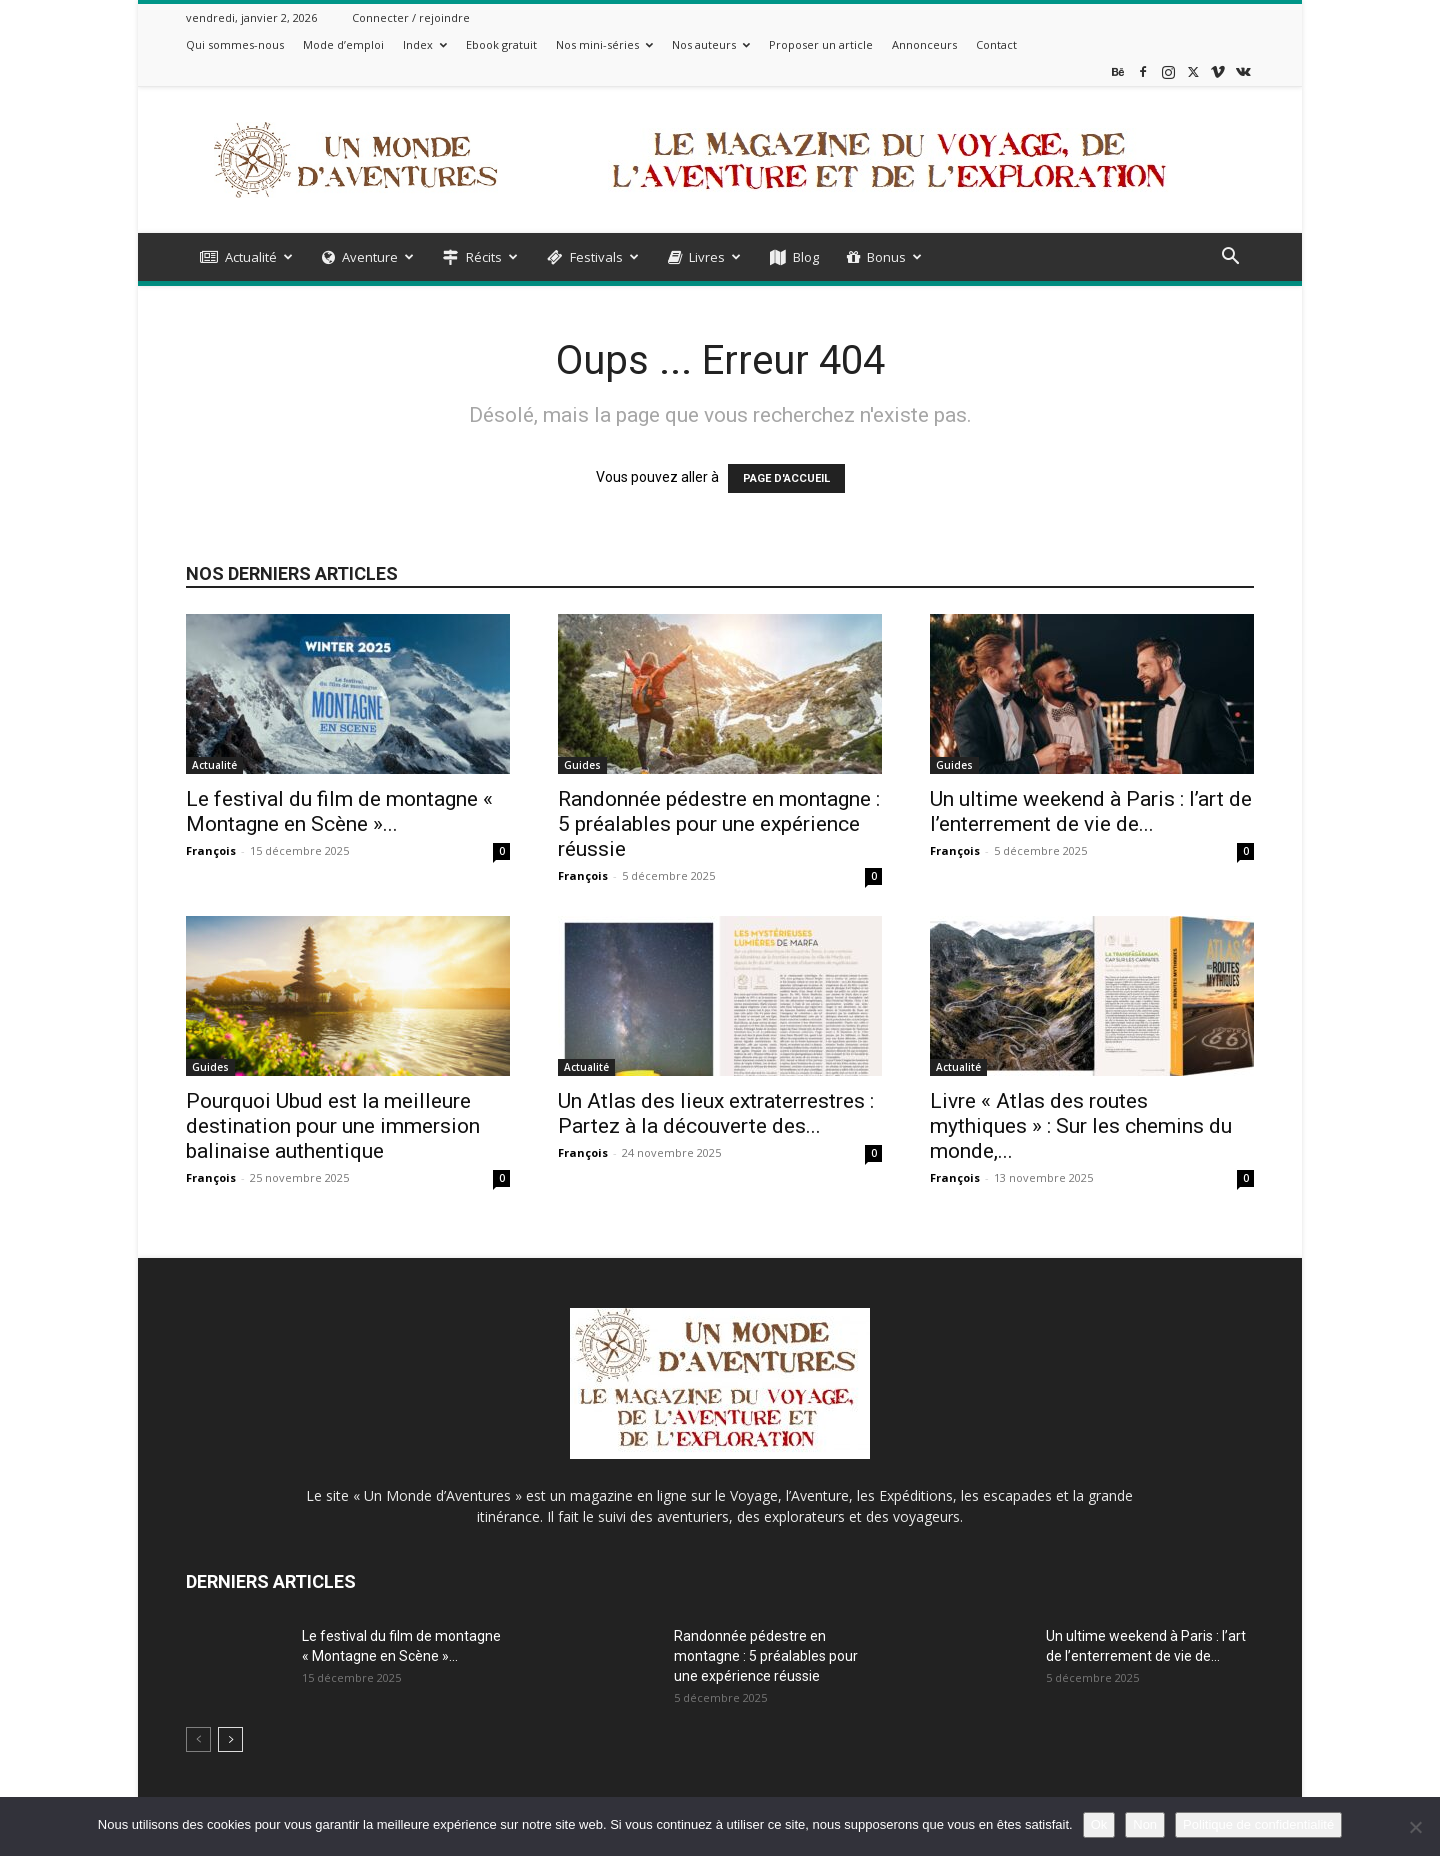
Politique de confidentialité (1258, 1824)
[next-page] (230, 1739)
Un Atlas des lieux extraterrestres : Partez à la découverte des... (716, 1113)
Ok (1099, 1824)
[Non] (1415, 1827)
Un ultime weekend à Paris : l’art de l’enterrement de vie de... (1091, 811)
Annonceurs (924, 44)
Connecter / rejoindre (411, 17)
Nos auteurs (711, 44)
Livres (704, 257)
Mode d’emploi (343, 44)
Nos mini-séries (604, 44)
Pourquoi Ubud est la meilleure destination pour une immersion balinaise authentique (333, 1126)
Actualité (246, 257)
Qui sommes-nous (235, 44)
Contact (996, 44)
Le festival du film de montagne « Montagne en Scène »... (339, 811)
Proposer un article (821, 44)
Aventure (368, 257)
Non (1145, 1824)
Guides (582, 765)
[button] (1230, 258)
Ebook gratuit (501, 44)
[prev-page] (198, 1739)
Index (425, 44)
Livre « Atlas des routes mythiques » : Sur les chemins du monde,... (1081, 1126)
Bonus (884, 257)
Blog (794, 257)
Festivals (593, 257)
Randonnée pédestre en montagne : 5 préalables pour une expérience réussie (719, 824)
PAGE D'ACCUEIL (786, 478)
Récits (480, 257)
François (211, 850)
